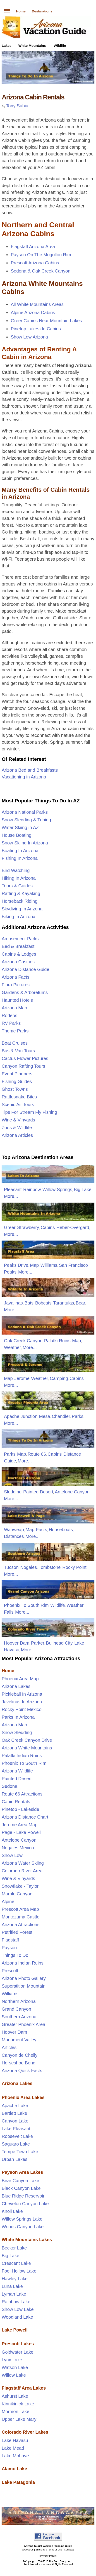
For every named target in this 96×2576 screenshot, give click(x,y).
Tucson (11, 1567)
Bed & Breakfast (18, 946)
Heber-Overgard (72, 1227)
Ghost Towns (15, 1089)
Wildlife (60, 45)
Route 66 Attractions (22, 1793)
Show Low (12, 1855)
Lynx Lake (12, 2359)
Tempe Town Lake (20, 2151)
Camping (59, 1378)
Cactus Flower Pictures (25, 1058)
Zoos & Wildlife (17, 1127)
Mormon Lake (15, 2411)
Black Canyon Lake (21, 2188)
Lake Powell (15, 2329)
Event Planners (17, 1073)
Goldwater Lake (17, 2352)
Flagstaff (10, 1939)
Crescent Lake (16, 2263)
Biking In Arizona (18, 916)
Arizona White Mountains (27, 1747)
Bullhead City (59, 1643)
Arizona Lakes (16, 1686)
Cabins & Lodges (19, 954)
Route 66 (37, 1454)
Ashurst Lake (15, 2396)
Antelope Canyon (72, 1491)
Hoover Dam (16, 1643)
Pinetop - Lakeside (20, 1809)
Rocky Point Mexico (21, 1709)
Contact (68, 2549)
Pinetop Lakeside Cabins (36, 328)
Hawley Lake (15, 2278)
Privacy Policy (48, 2556)
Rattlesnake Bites (19, 1096)
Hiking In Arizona (19, 878)
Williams (49, 1265)
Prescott (10, 1970)
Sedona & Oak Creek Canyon (40, 270)
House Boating (16, 835)
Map (34, 1265)
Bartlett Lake (14, 2113)
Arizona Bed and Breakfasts (30, 770)
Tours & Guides (17, 885)
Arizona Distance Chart (25, 1816)
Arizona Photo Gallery (24, 1978)
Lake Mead (13, 2448)
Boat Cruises (15, 1043)
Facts (41, 1529)
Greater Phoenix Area (23, 2024)
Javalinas (13, 1302)
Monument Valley (19, 2039)
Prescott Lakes (18, 2343)
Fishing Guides (17, 1081)
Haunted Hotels (17, 1000)
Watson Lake (15, 2367)
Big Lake (82, 1189)
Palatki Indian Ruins (22, 1755)
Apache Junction (20, 1416)
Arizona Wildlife (17, 1770)
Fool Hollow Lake (19, 2270)
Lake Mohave (15, 2455)
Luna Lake (12, 2286)
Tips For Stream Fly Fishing (29, 1112)
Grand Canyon (16, 2009)
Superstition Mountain (23, 1986)
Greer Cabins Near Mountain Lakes (46, 320)
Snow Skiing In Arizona (25, 842)
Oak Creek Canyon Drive (27, 1740)
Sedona (9, 1786)
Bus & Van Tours (18, 1050)
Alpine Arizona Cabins (33, 312)
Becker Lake (14, 2247)
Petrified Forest (17, 1932)
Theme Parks (15, 1030)
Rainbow (32, 1189)
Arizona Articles (17, 1135)
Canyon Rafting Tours (23, 1066)
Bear (80, 1302)
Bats (29, 1302)
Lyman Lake (14, 2294)
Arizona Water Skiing (23, 1863)
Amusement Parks (20, 938)
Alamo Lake (14, 2468)
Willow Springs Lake (22, 2218)
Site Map (40, 2549)
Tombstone (49, 1567)
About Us (28, 2549)
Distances (14, 1536)
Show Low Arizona (29, 336)
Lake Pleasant (16, 2128)
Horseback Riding (19, 901)
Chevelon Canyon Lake (25, 2203)
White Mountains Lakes (27, 2239)
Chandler (61, 1416)
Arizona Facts (15, 977)
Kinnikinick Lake (18, 2403)
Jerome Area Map (19, 1824)
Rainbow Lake (16, 2301)
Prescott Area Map (20, 1909)
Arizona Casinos (18, 961)
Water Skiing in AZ (20, 827)
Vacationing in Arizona (24, 776)
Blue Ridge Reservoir (23, 2195)
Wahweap (14, 1529)
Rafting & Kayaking (21, 893)
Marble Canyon (17, 1893)
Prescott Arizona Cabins (35, 262)
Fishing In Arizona (20, 858)
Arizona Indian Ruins (22, 1962)
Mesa (44, 1416)
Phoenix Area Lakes (23, 2097)
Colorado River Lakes (25, 2432)
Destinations (42, 11)
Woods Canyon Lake (22, 2226)
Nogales (28, 1567)
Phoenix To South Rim (26, 1605)
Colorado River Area (22, 1870)
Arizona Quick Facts (22, 2070)
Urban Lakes (14, 2159)
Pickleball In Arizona (22, 1694)
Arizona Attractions (20, 1924)
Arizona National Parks (25, 812)
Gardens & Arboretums (25, 992)
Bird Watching (16, 870)
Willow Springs (57, 1189)
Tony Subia (17, 105)
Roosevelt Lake (17, 2136)
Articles (9, 2047)
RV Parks (11, 1023)
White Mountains (32, 45)
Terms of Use (54, 2549)
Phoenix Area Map (20, 1678)
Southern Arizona (19, 2016)
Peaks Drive (16, 1265)
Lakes (6, 45)
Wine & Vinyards (18, 1119)
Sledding (13, 1491)
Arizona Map (14, 1007)
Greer (9, 1227)
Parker (37, 1643)
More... (11, 1196)
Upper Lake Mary (19, 2419)
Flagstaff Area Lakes (24, 2388)
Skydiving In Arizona (22, 908)
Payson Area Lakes (22, 2172)
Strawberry (28, 1227)
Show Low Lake (18, 2309)
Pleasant (13, 1189)
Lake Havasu (15, 2440)
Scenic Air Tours (18, 1104)
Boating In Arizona (20, 850)
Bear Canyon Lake (20, 2180)
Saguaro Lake (16, 2143)
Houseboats (61, 1529)
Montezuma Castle (20, 1916)
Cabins (48, 1227)
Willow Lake (14, 2375)
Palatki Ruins (57, 1340)
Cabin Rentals (16, 1801)
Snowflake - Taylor (20, 1886)
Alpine (8, 1901)
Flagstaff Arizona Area (33, 246)
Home (21, 11)
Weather (12, 1347)
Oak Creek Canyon (23, 1340)
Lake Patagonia (18, 2482)
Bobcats (43, 1302)
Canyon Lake (15, 2120)
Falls (8, 1612)
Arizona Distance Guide (25, 969)
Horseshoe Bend (18, 2062)
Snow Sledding (17, 1732)
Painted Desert (38, 1491)
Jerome (22, 1378)
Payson (9, 1947)
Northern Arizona (19, 2001)
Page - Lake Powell (21, 1832)
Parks (77, 1416)
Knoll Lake (12, 2211)
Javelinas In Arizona (22, 1701)
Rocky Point (74, 1567)
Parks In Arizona (18, 1717)
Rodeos (9, 1015)
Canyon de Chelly (19, 2055)
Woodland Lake (17, 2317)
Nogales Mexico (18, 1847)
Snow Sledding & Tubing (26, 819)
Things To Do (15, 1955)
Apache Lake (15, 2105)
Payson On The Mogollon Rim (41, 254)
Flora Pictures (15, 984)
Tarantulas (63, 1302)
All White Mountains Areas (37, 304)
